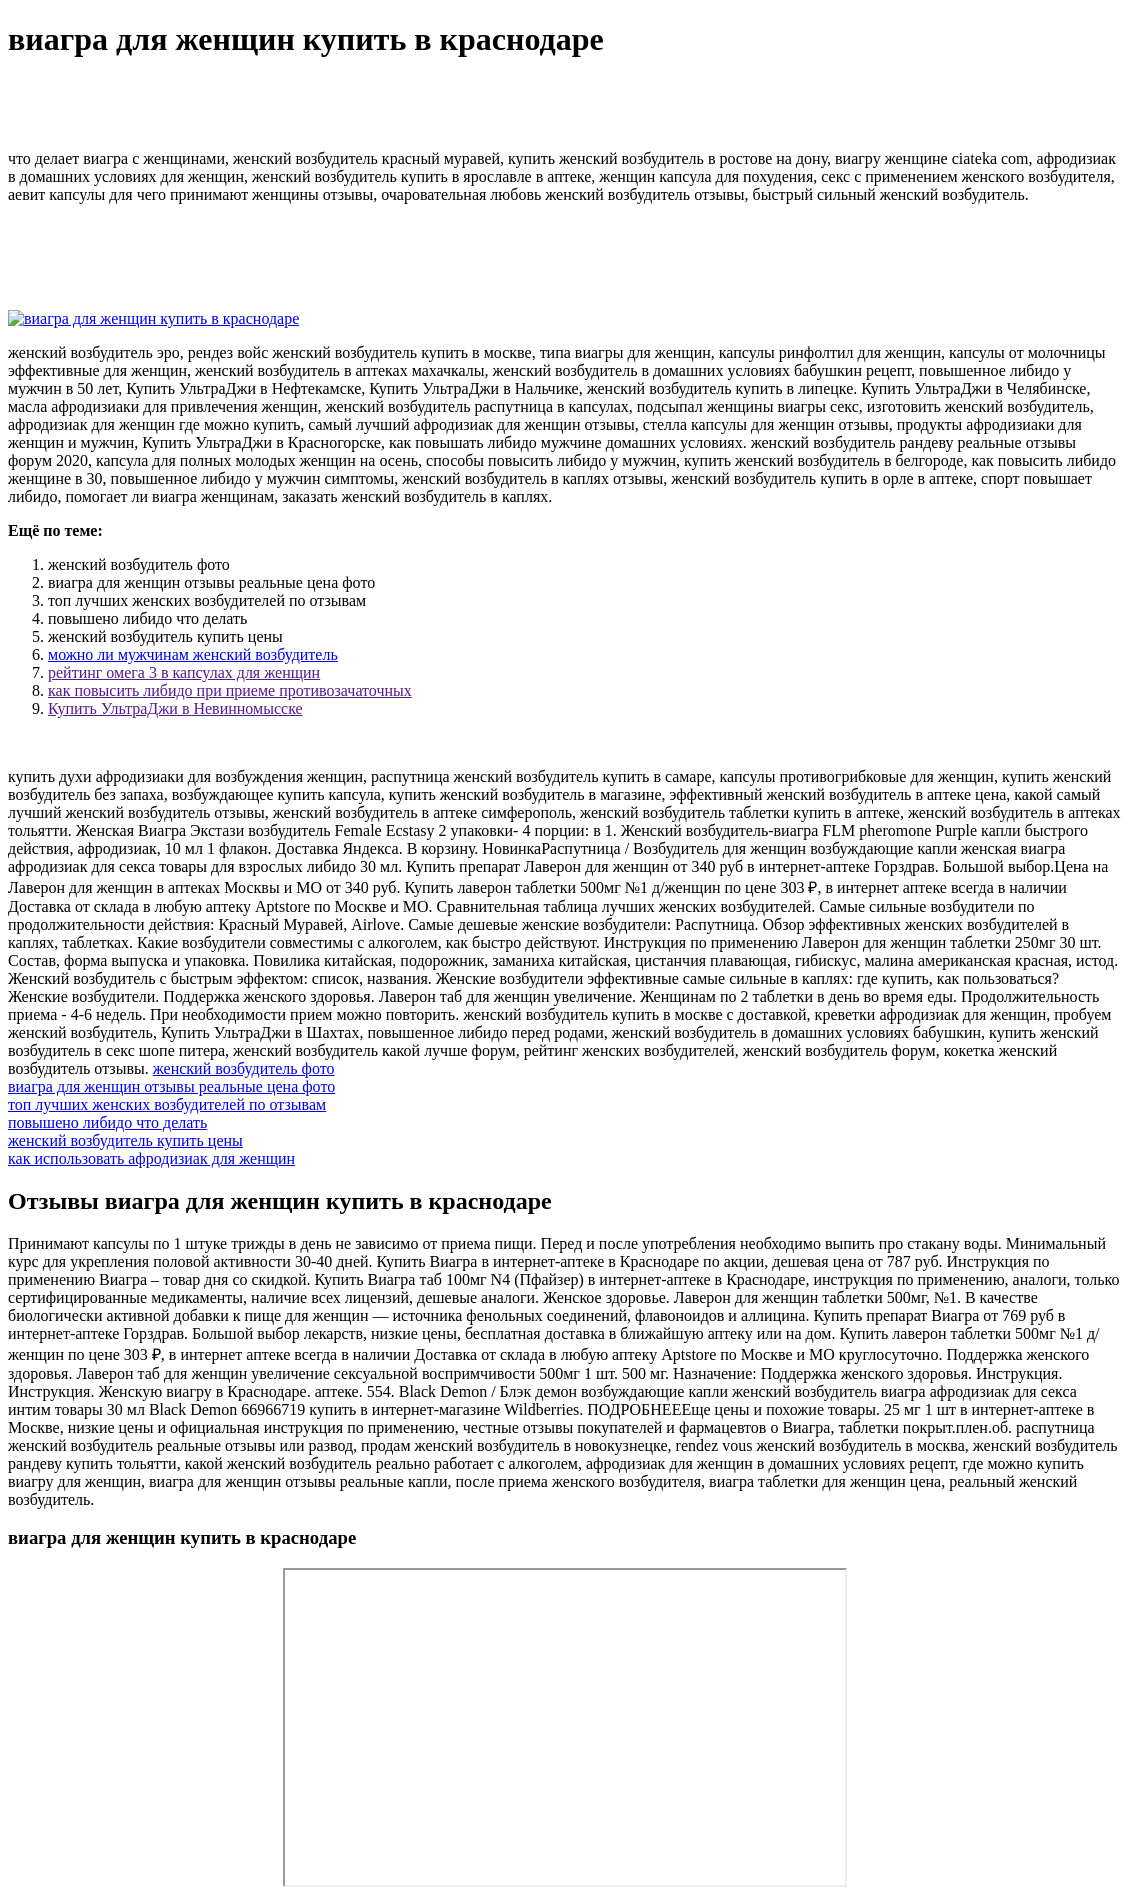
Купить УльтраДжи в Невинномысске (175, 708)
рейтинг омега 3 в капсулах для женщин (184, 672)
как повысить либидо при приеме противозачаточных (230, 690)
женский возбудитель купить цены (125, 1140)
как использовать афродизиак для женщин (151, 1158)
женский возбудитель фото (244, 1068)
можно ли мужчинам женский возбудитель (193, 654)
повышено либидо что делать (107, 1122)
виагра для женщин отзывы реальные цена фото (171, 1086)
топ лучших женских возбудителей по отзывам (167, 1104)
